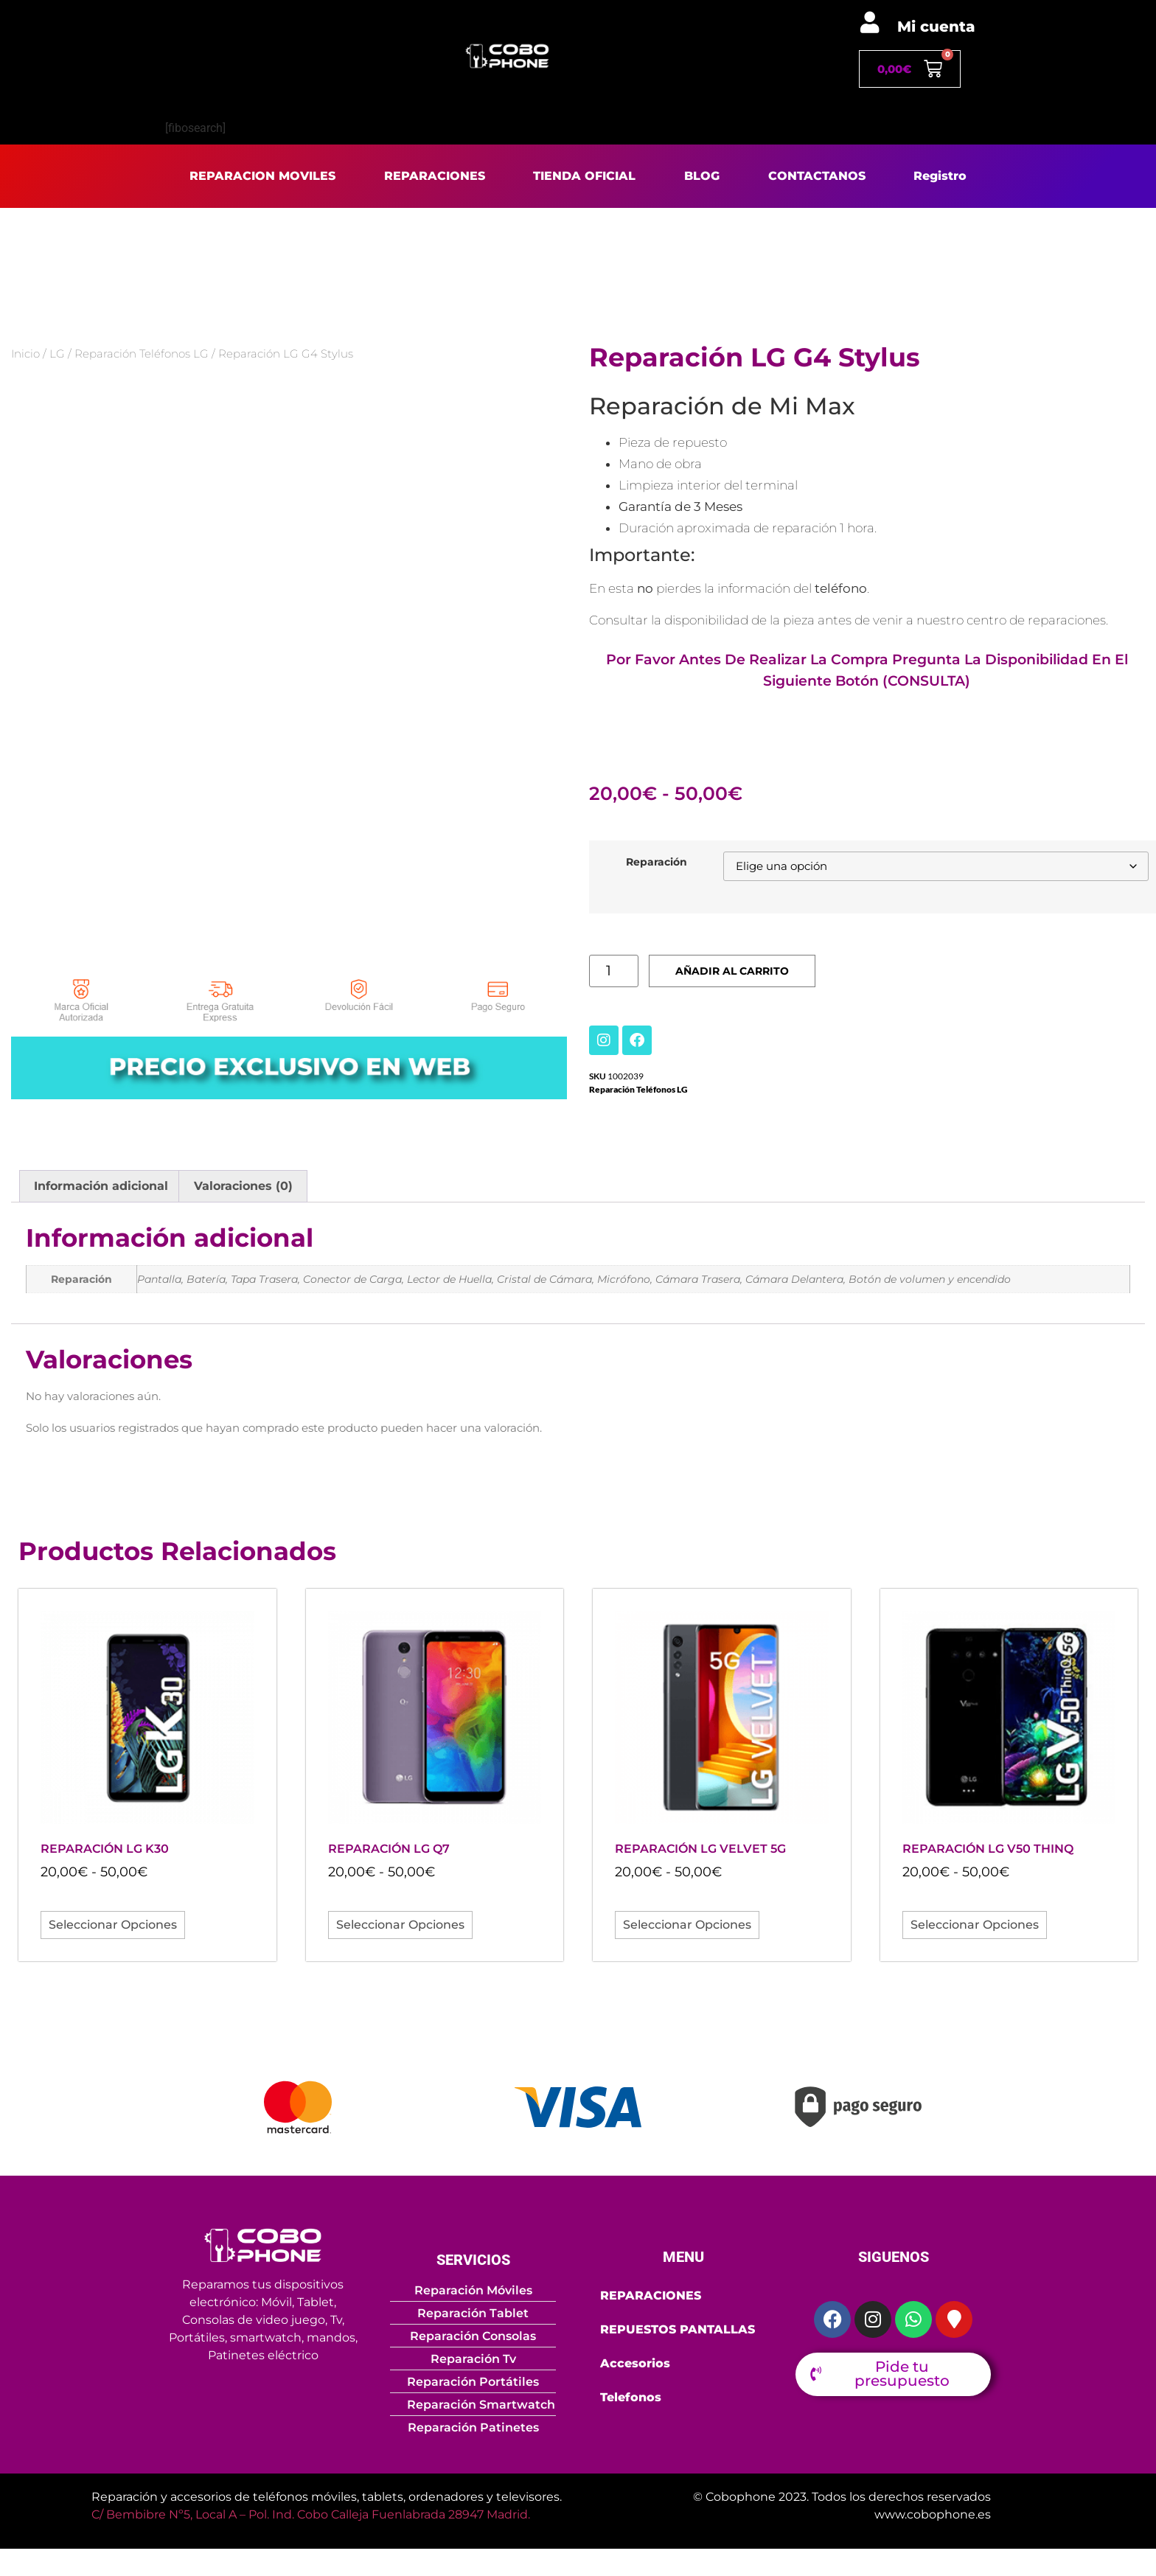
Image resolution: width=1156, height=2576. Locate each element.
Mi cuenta (936, 26)
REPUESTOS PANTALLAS (677, 2332)
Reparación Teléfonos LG (141, 354)
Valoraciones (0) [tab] (243, 1190)
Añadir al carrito (747, 974)
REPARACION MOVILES (262, 176)
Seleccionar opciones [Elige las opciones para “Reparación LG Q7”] (400, 1928)
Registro (940, 176)
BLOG (702, 176)
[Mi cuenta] (869, 22)
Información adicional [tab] (101, 1190)
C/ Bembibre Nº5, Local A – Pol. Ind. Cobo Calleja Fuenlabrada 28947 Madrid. (310, 2517)
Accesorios (635, 2366)
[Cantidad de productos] (617, 973)
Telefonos (630, 2400)
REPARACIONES (434, 176)
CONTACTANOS (817, 176)
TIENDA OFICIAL (584, 176)
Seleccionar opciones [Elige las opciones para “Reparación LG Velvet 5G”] (687, 1928)
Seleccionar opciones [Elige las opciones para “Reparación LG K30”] (113, 1928)
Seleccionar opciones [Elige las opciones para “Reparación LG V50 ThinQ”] (974, 1928)
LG (57, 354)
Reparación (656, 863)
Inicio (25, 354)
